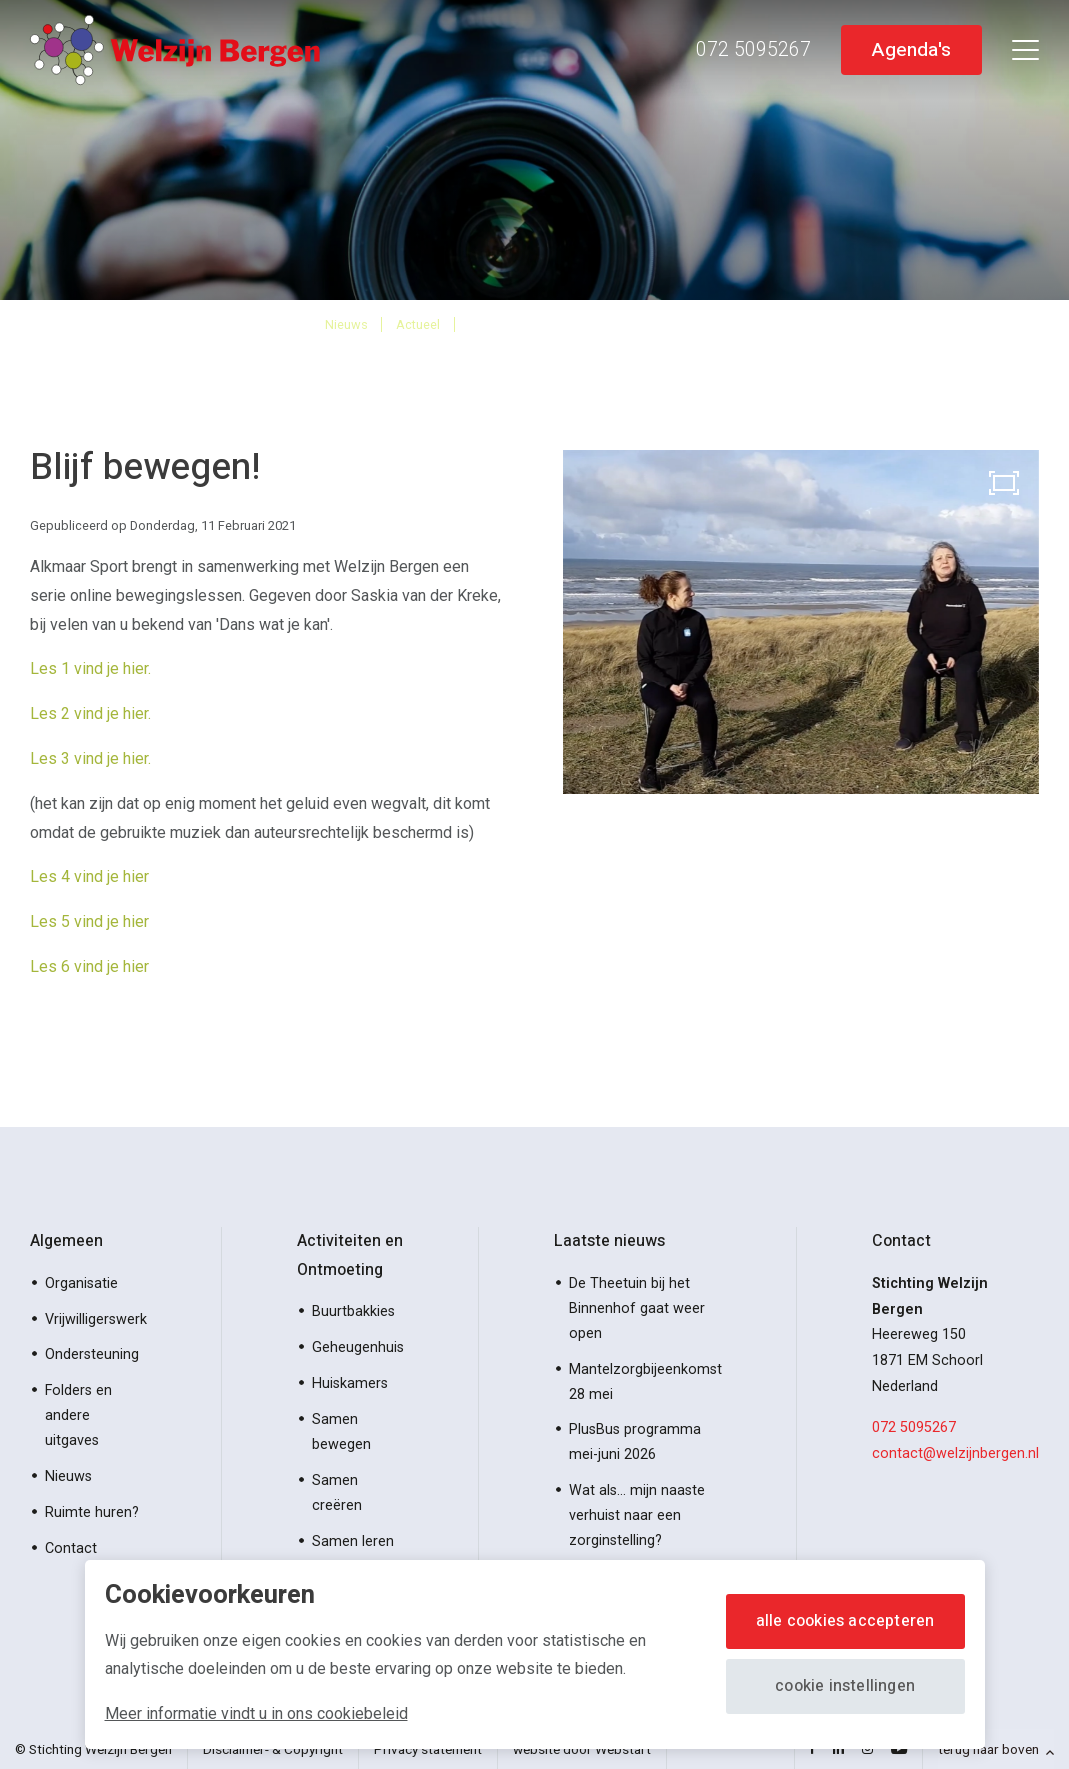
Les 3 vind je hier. (92, 758)
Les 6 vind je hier (89, 966)
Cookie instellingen (845, 1686)
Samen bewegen (341, 1432)
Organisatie (81, 1283)
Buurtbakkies (353, 1311)
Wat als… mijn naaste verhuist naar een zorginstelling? (637, 1515)
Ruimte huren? (92, 1512)
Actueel (418, 324)
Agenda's (911, 49)
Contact (71, 1548)
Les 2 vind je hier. (90, 713)
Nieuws (346, 324)
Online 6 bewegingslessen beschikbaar (606, 323)
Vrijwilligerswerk (96, 1319)
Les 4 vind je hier (89, 876)
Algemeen (66, 1241)
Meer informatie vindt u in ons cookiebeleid (256, 1713)
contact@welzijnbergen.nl (955, 1453)
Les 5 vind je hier (89, 921)
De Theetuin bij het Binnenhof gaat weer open (637, 1308)
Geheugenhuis (358, 1347)
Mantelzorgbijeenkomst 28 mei (645, 1382)
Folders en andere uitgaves (78, 1415)
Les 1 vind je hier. (90, 668)
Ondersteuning (92, 1354)
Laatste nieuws (609, 1241)
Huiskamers (350, 1383)
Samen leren (353, 1541)
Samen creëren (337, 1493)
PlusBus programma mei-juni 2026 (635, 1442)
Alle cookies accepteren (845, 1621)
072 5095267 (914, 1427)
